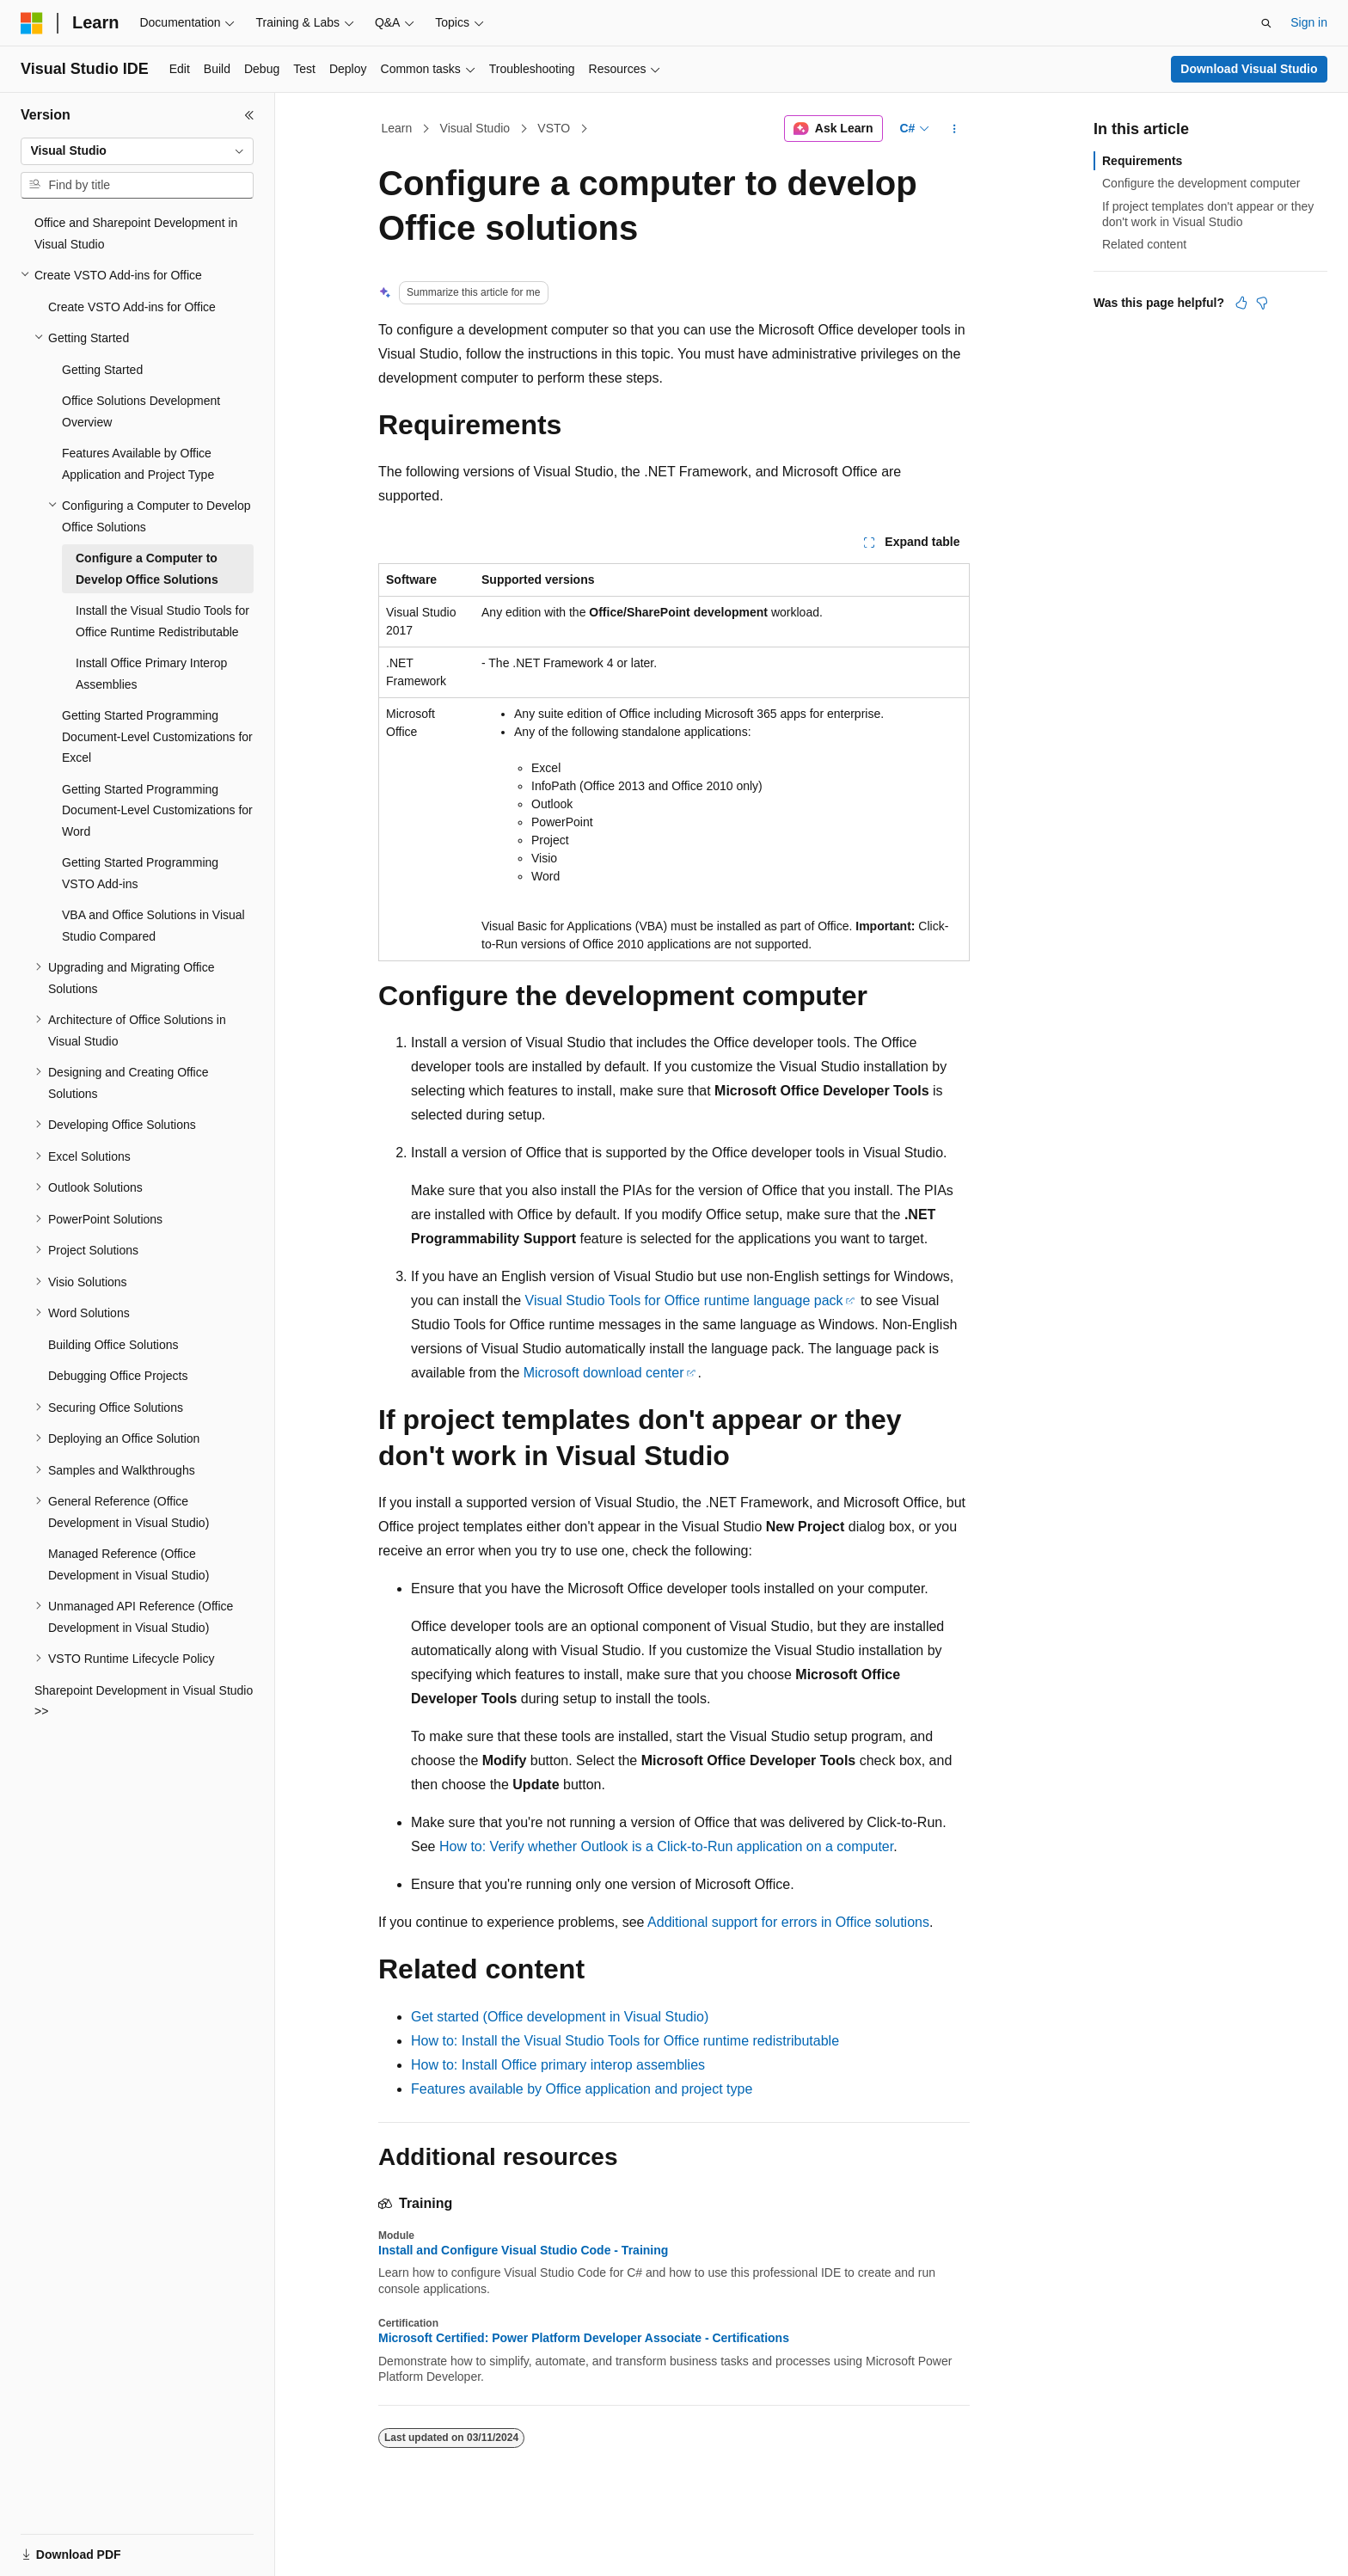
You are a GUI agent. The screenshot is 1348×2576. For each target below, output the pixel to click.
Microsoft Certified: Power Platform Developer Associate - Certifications (583, 2338)
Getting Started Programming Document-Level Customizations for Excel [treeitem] (157, 736)
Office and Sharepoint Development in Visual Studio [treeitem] (135, 233)
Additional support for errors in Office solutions (788, 1922)
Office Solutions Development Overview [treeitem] (141, 411)
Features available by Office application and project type (581, 2089)
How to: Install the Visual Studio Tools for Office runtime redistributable (625, 2040)
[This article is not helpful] (1262, 302)
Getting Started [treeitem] (102, 370)
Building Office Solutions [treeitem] (113, 1345)
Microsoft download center (604, 1372)
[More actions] (955, 129)
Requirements (1142, 161)
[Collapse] (249, 115)
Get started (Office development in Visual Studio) (559, 2016)
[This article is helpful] (1241, 302)
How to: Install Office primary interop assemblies (558, 2065)
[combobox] (137, 151)
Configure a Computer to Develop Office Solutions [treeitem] (147, 568)
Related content (1144, 244)
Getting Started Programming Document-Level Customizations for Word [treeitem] (157, 810)
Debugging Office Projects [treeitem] (117, 1376)
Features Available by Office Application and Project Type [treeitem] (138, 463)
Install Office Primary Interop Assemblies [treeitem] (151, 673)
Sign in (1308, 22)
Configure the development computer (1201, 183)
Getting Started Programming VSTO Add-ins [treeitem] (140, 873)
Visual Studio (475, 128)
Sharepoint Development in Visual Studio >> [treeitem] (143, 1701)
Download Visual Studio (1248, 69)
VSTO (553, 128)
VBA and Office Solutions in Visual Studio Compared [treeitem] (153, 925)
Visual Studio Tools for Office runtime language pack (684, 1300)
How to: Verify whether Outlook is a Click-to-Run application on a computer (666, 1846)
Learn (397, 128)
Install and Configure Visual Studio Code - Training (523, 2250)
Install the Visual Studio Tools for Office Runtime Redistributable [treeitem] (162, 621)
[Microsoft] (32, 23)
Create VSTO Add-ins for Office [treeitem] (132, 307)
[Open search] (1266, 23)
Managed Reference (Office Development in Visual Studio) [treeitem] (128, 1564)
